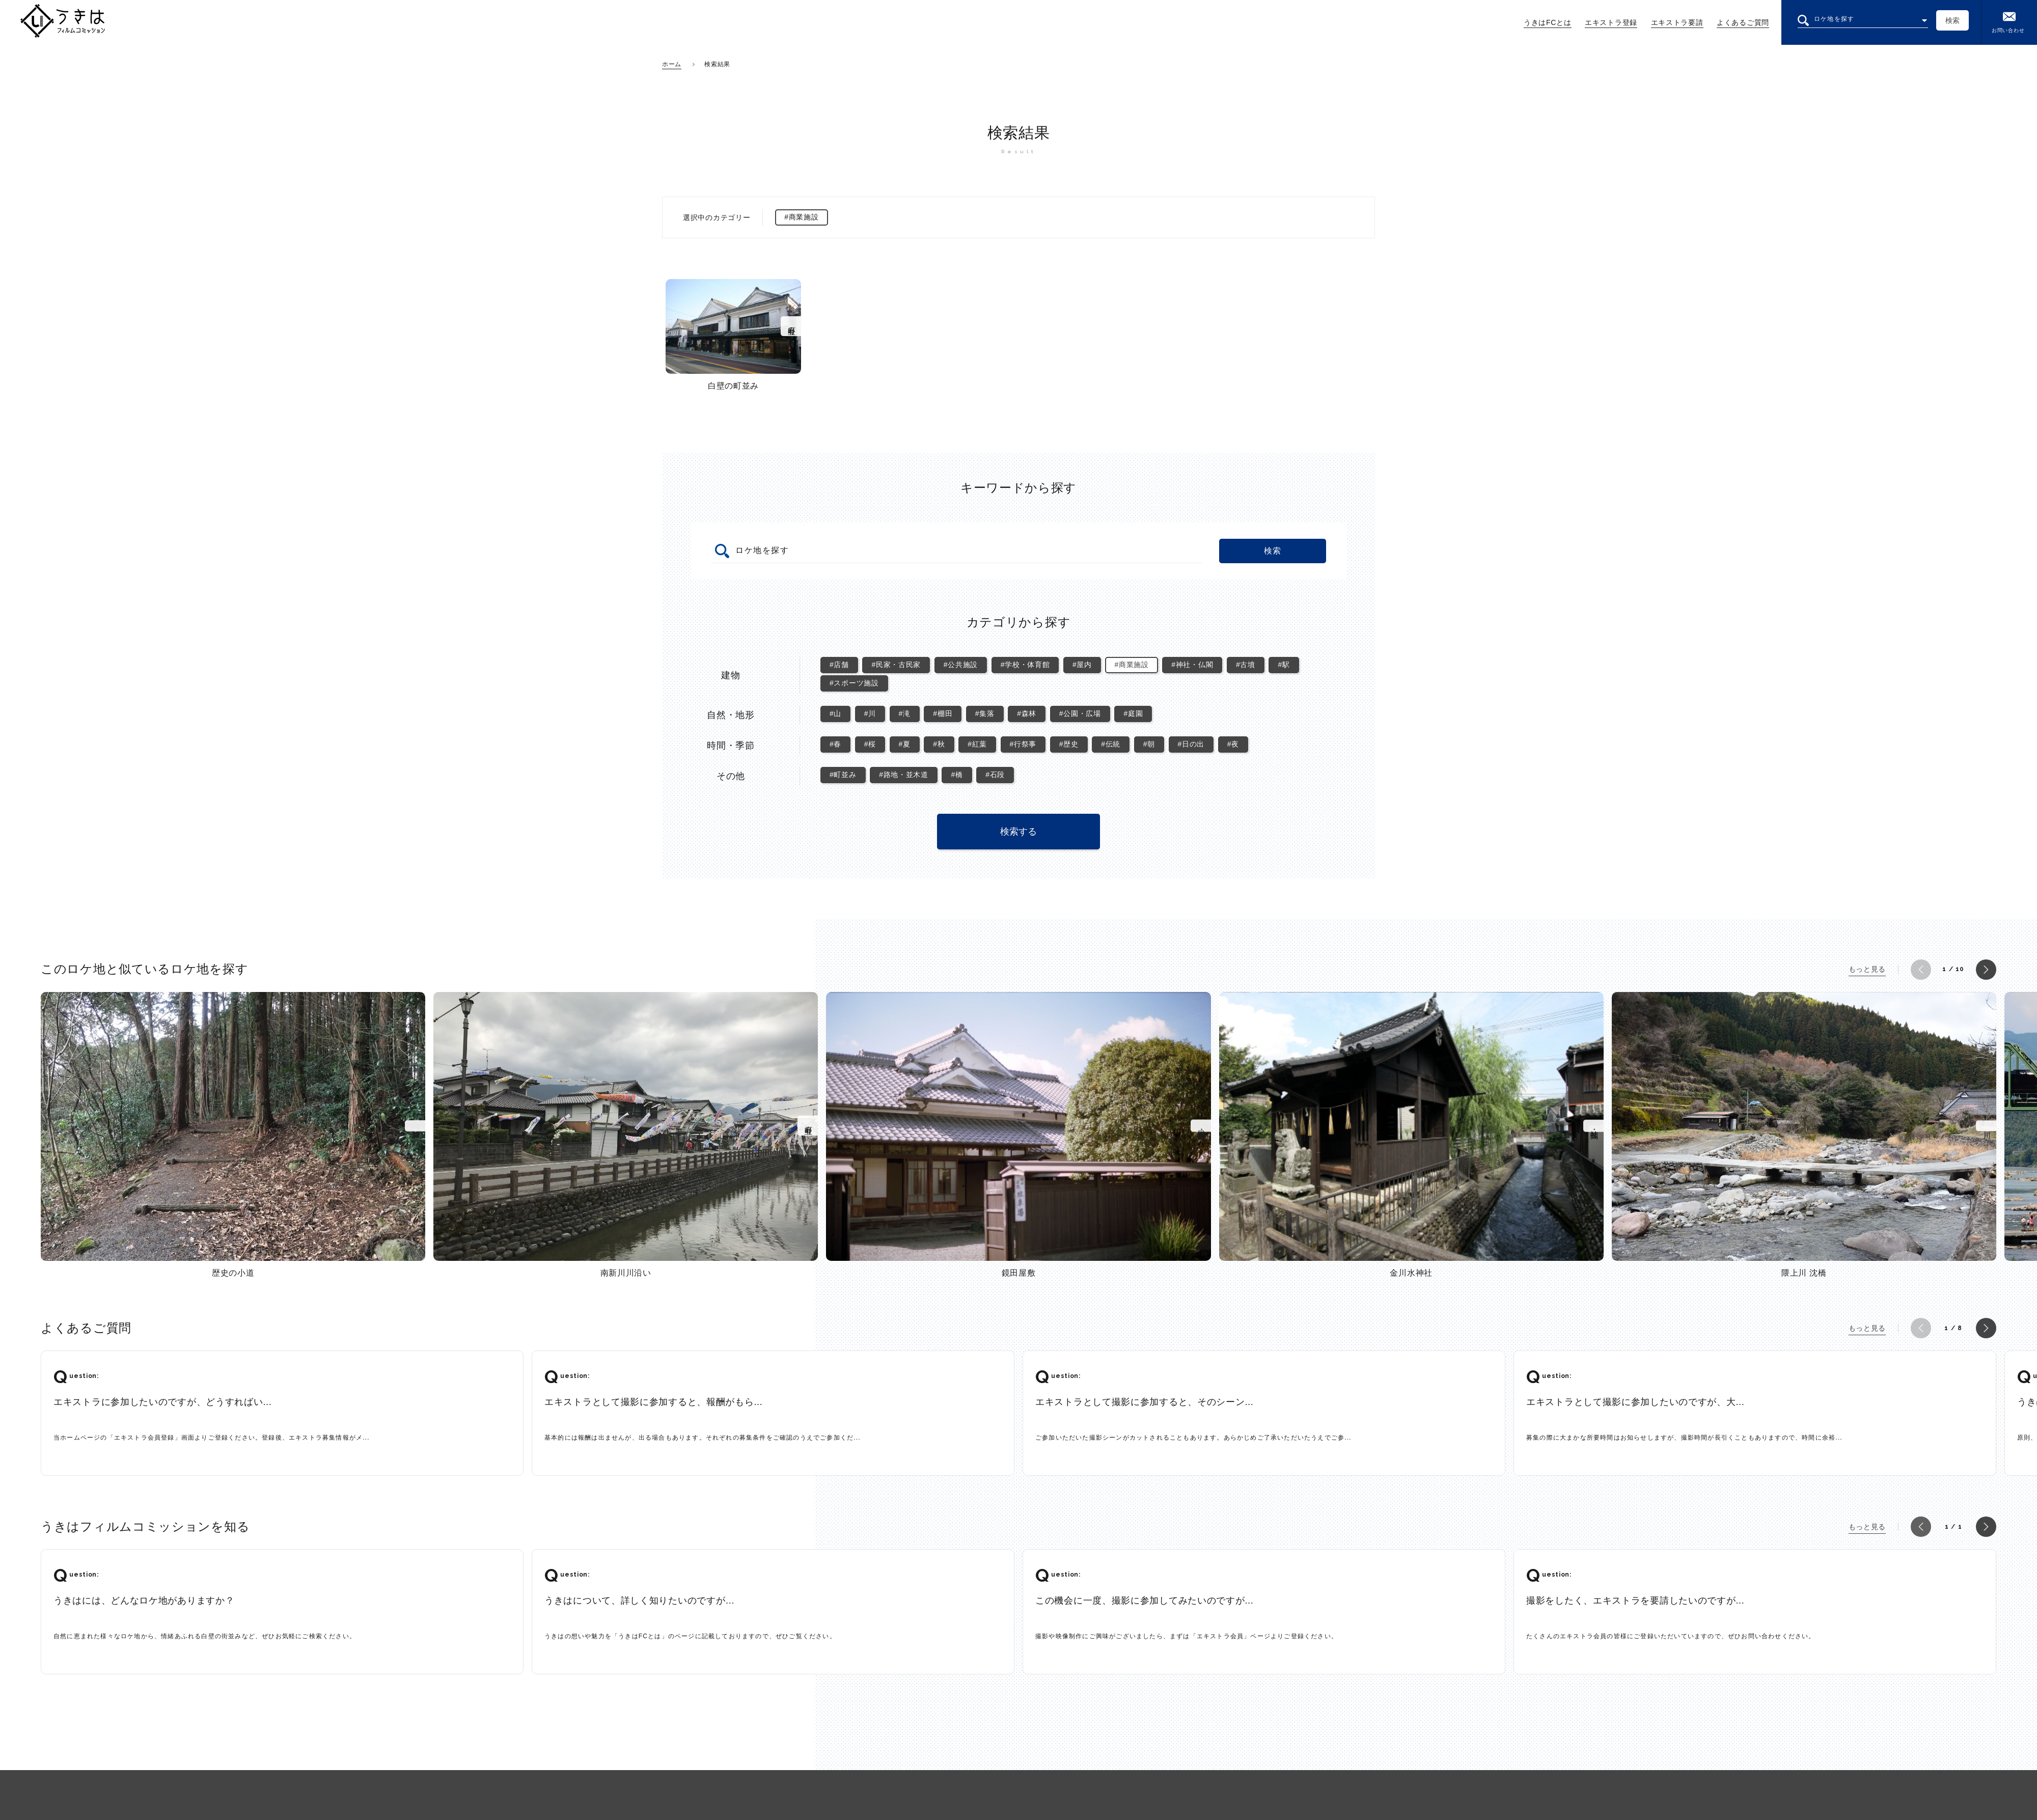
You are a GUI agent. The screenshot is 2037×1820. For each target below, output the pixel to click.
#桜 (870, 744)
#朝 (1149, 744)
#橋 (956, 774)
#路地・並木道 (903, 774)
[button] (1921, 969)
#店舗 (839, 664)
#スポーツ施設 (854, 683)
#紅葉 (977, 744)
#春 (835, 744)
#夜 (1233, 744)
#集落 (985, 713)
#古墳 (1245, 664)
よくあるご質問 (1743, 22)
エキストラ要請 (1677, 22)
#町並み (843, 774)
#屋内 (1082, 664)
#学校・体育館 (1025, 664)
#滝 (905, 713)
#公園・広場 (1080, 713)
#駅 (1283, 664)
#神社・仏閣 (1192, 664)
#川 (870, 713)
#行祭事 (1023, 744)
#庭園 (1133, 713)
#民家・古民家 (896, 664)
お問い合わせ (2008, 21)
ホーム (671, 64)
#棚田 (942, 713)
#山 (835, 713)
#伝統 (1110, 744)
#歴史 (1069, 744)
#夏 (905, 744)
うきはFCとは (1548, 22)
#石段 (995, 774)
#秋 (939, 744)
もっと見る (1867, 969)
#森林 (1026, 713)
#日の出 (1191, 744)
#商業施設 (1131, 664)
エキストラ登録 (1611, 22)
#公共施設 (961, 664)
